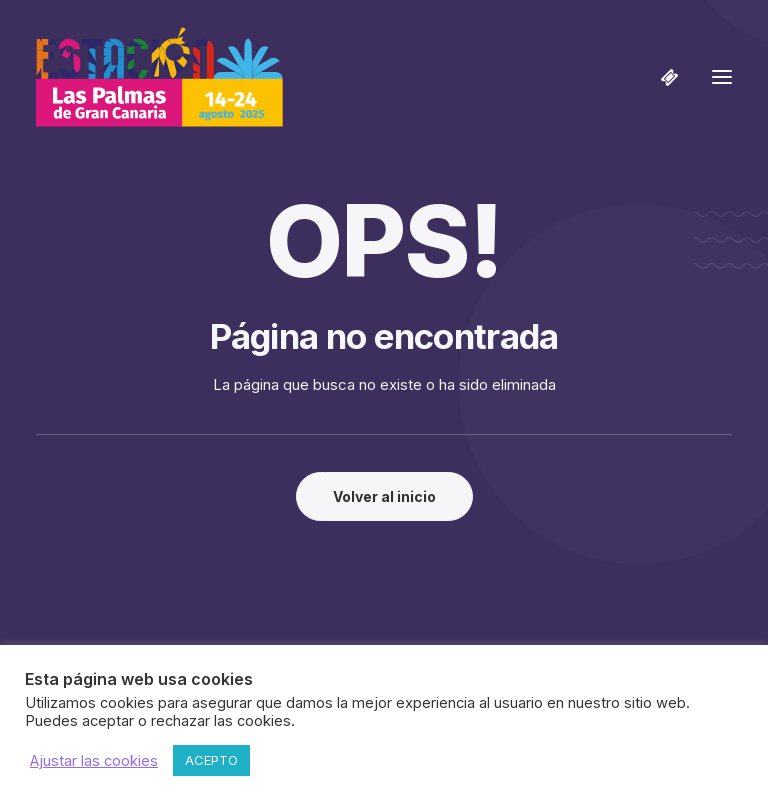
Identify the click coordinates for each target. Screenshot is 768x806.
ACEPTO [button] (211, 760)
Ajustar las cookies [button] (94, 761)
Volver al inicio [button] (384, 496)
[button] (722, 77)
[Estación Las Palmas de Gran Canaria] (159, 77)
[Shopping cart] (661, 77)
